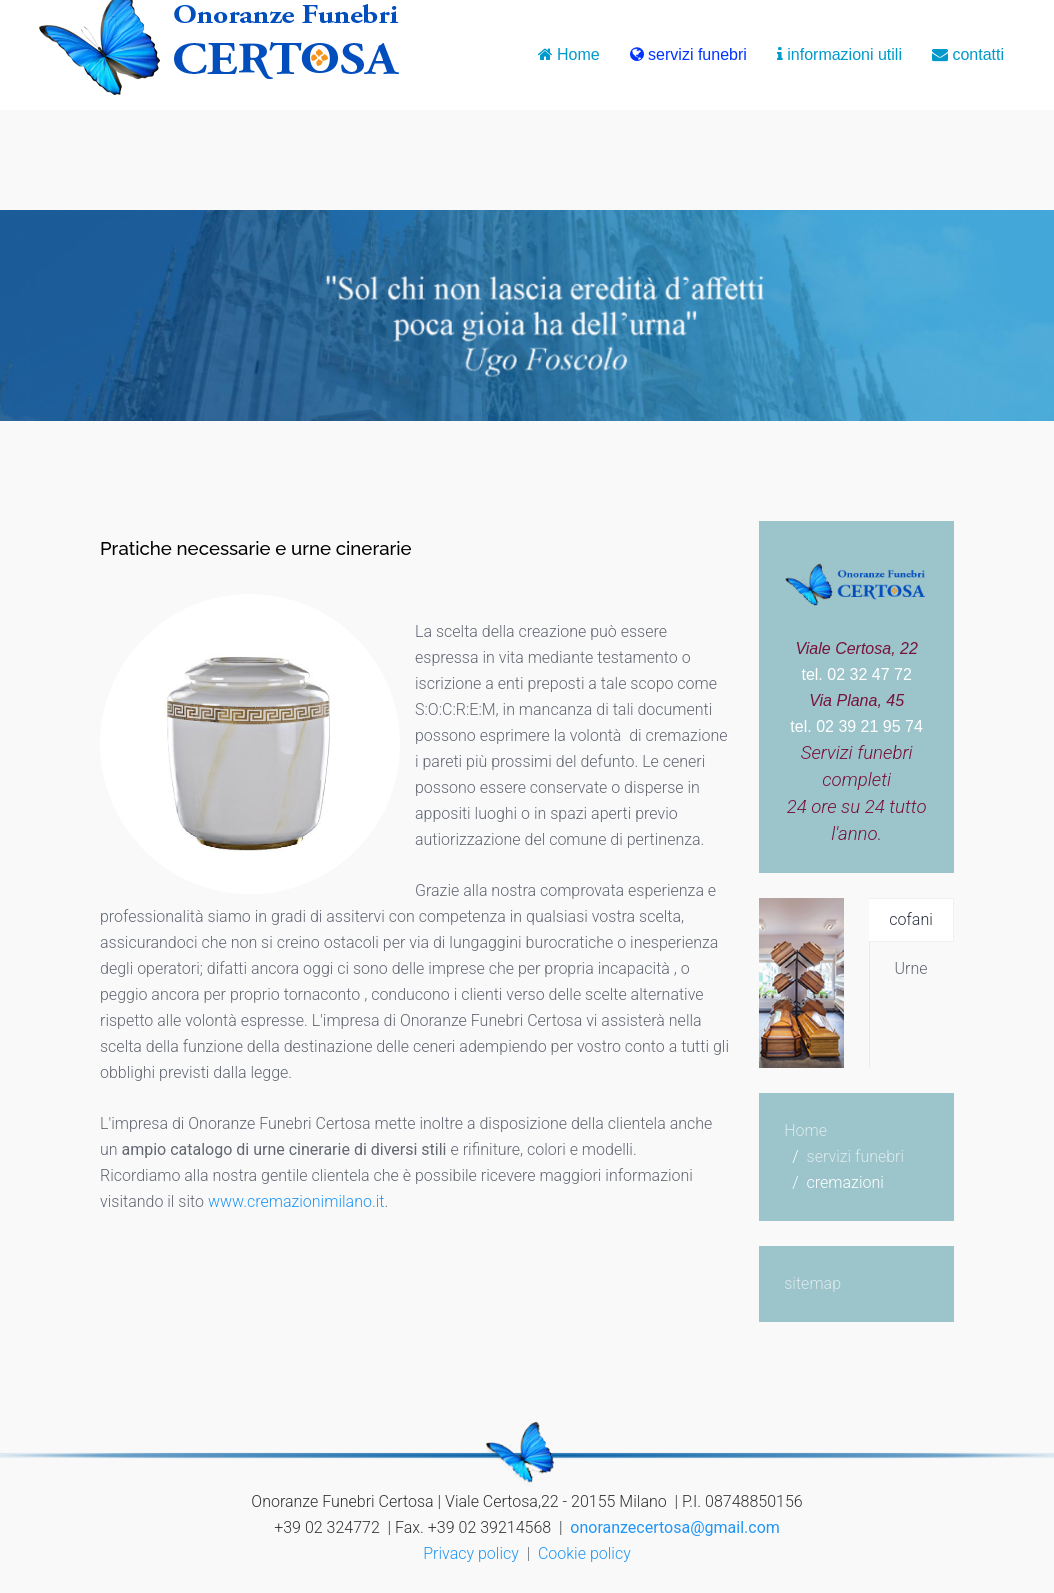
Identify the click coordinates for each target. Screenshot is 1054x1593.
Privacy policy (471, 1553)
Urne (911, 968)
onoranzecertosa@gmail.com (674, 1527)
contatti (968, 54)
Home (569, 54)
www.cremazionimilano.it (294, 1201)
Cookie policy (584, 1553)
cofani (910, 919)
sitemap (812, 1283)
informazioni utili (839, 54)
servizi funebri (688, 54)
